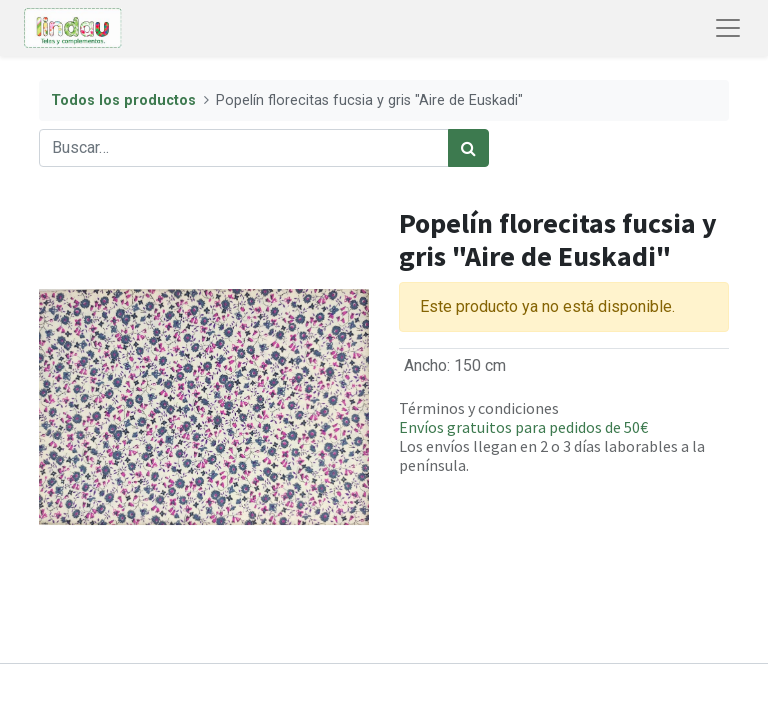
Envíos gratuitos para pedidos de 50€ (523, 427)
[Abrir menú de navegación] (728, 28)
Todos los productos (123, 100)
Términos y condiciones (479, 408)
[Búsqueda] (468, 148)
